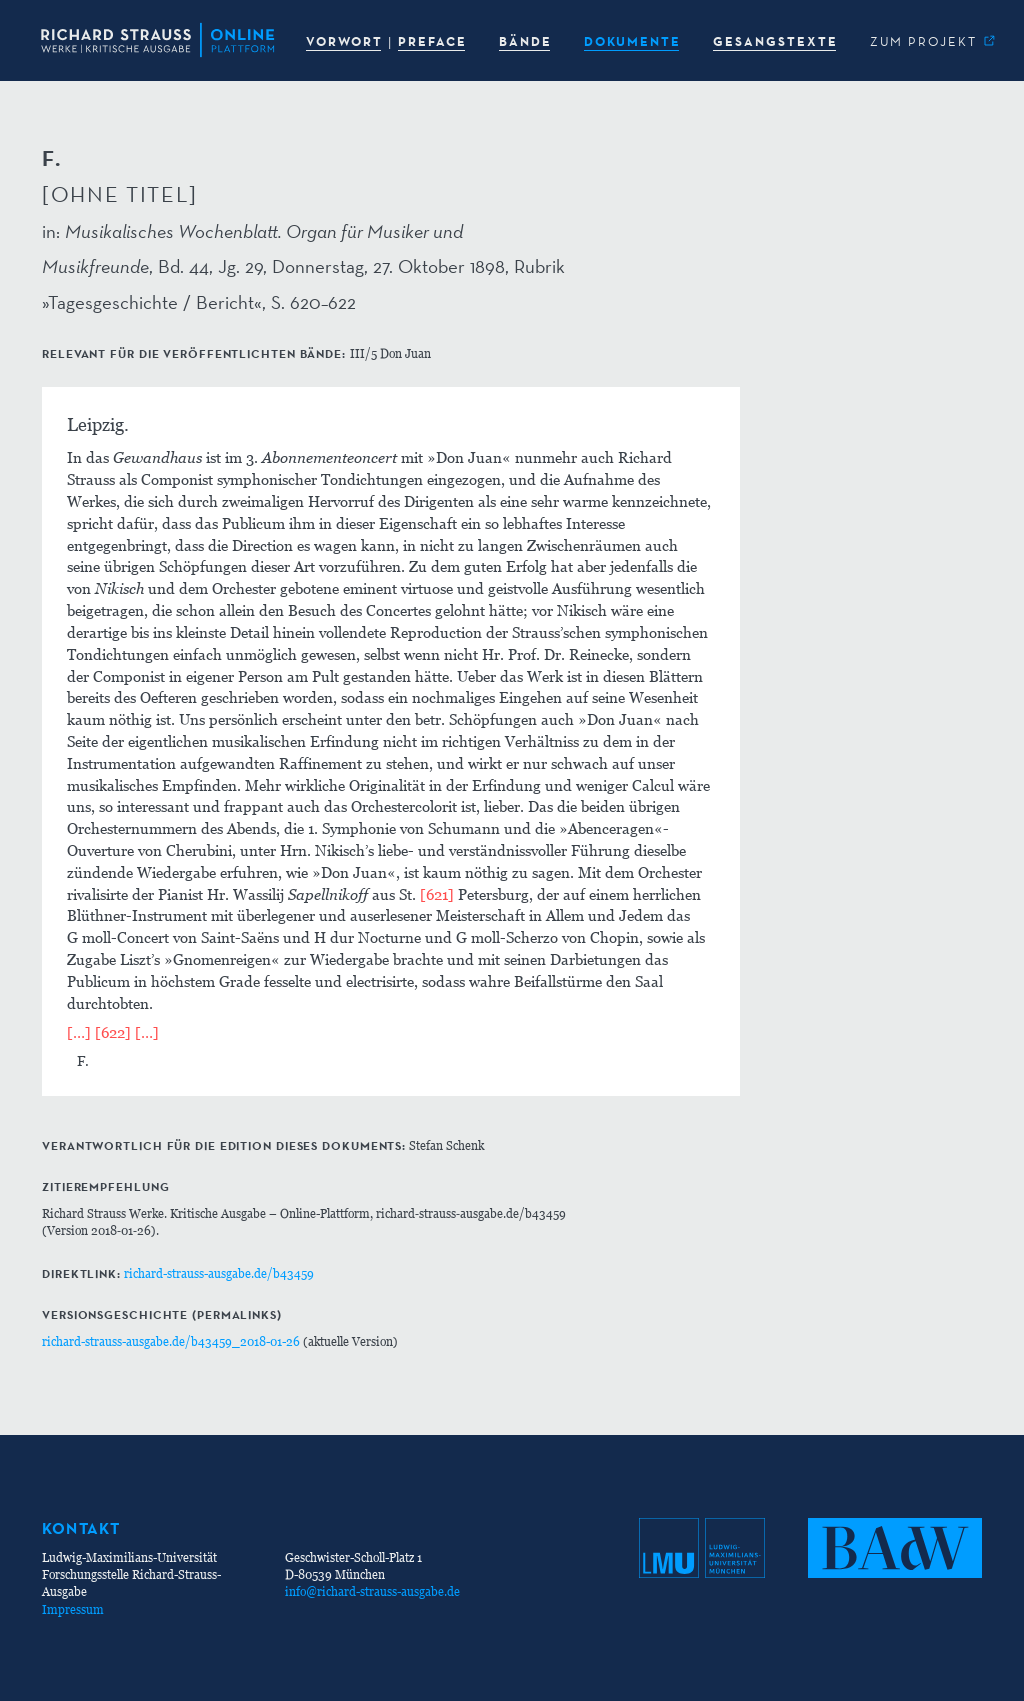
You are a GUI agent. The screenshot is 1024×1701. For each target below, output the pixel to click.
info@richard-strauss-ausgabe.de (372, 1591)
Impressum (73, 1609)
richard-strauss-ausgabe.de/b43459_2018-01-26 (171, 1341)
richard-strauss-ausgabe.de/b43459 (219, 1273)
